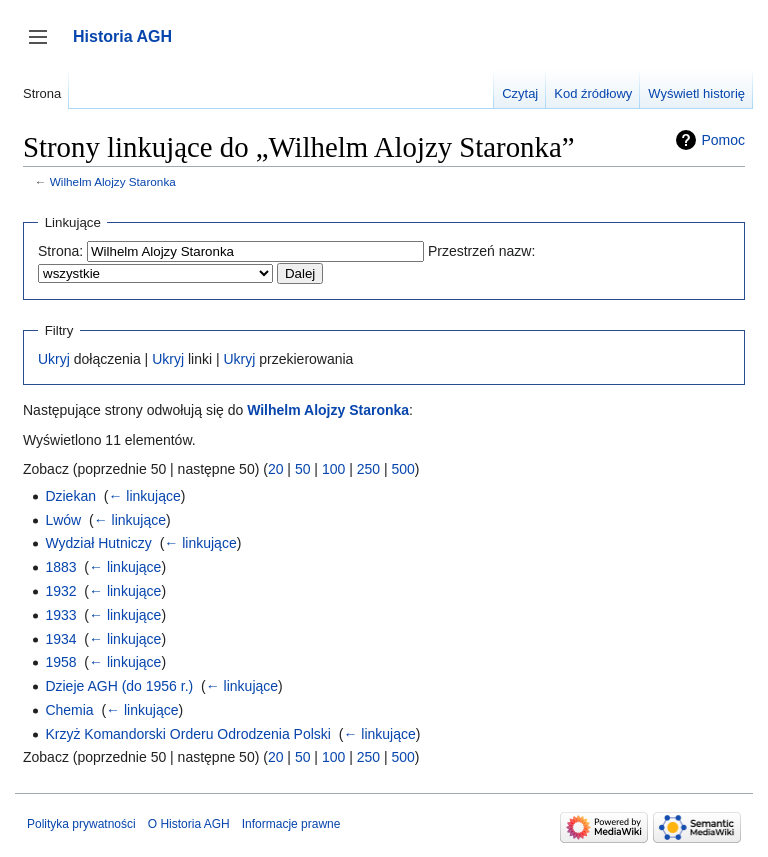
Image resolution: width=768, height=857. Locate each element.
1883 (60, 567)
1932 (60, 591)
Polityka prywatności (81, 824)
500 (402, 469)
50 (303, 469)
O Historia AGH (189, 824)
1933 (60, 615)
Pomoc (723, 140)
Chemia (69, 710)
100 (333, 469)
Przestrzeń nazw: (481, 251)
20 (276, 469)
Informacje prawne (291, 824)
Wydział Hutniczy (98, 543)
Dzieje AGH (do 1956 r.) (119, 686)
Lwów (63, 520)
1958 (60, 662)
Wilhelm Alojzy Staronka (113, 181)
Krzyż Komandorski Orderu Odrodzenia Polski (188, 734)
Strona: (60, 251)
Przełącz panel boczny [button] (44, 46)
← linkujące (144, 496)
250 (368, 469)
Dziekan (70, 496)
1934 (60, 639)
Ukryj (54, 359)
